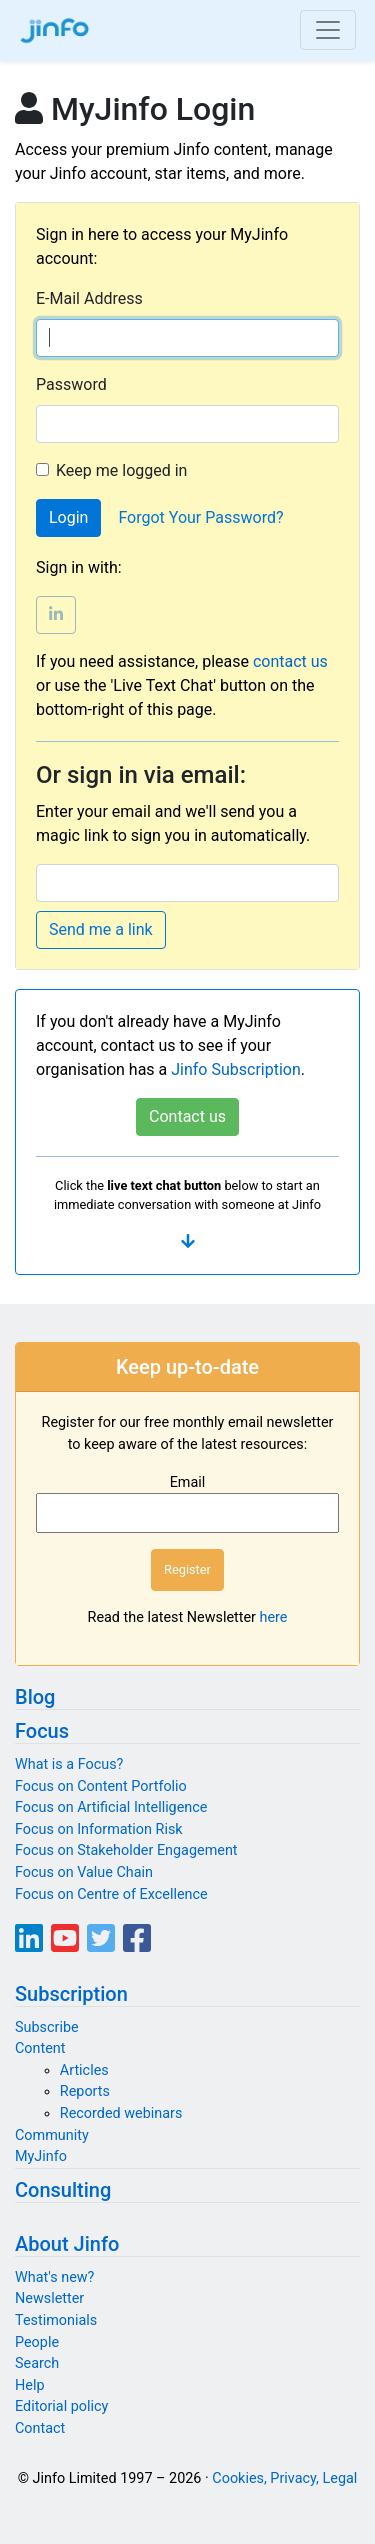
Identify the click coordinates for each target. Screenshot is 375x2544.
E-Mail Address (89, 298)
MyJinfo (41, 2156)
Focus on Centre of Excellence (111, 1894)
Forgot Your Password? (200, 517)
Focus (42, 1731)
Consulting (63, 2190)
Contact (40, 2428)
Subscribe (47, 2027)
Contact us (187, 1116)
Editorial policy (61, 2406)
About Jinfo (67, 2244)
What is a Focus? (69, 1764)
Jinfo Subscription (236, 1069)
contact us (290, 661)
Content (40, 2048)
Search (37, 2363)
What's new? (54, 2277)
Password (71, 384)
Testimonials (56, 2320)
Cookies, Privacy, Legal (284, 2478)
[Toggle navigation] (328, 30)
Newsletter (49, 2298)
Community (52, 2135)
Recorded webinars (121, 2113)
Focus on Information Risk (99, 1829)
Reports (85, 2091)
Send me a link (101, 929)
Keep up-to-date (187, 1367)
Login (68, 517)
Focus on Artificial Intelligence (111, 1807)
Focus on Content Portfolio (101, 1786)
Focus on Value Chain (84, 1872)
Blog (35, 1697)
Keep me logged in (121, 470)
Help (29, 2385)
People (37, 2342)
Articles (84, 2070)
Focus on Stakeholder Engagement (126, 1850)
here (274, 1617)
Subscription (71, 1994)
